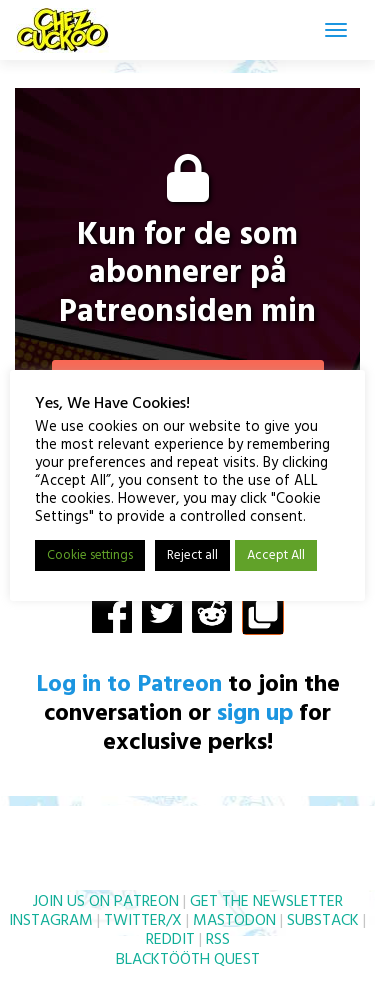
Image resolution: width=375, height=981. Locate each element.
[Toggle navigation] (336, 30)
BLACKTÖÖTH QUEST (188, 960)
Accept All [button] (276, 555)
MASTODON (234, 921)
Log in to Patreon (129, 685)
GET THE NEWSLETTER (266, 902)
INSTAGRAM (51, 921)
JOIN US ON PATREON (106, 902)
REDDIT (170, 940)
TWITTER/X (143, 921)
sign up (255, 714)
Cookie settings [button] (90, 555)
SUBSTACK (323, 921)
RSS (218, 940)
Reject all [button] (192, 555)
